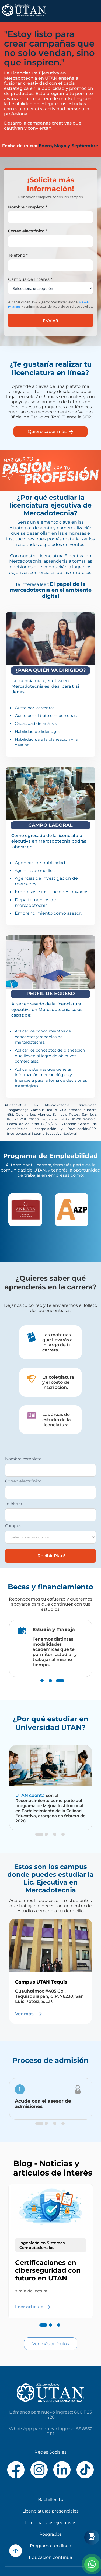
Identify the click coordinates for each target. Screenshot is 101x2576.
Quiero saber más (50, 431)
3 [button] (58, 1686)
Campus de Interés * (30, 279)
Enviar (50, 320)
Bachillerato (50, 2499)
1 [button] (42, 1686)
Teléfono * (18, 255)
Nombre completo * (27, 207)
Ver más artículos (50, 2343)
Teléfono (13, 1503)
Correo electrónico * (27, 231)
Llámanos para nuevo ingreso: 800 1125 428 (50, 2415)
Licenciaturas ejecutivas (50, 2522)
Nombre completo (23, 1458)
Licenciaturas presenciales (50, 2511)
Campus (13, 1525)
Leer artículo (32, 2306)
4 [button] (63, 1839)
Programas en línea (50, 2545)
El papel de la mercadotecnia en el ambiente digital (50, 590)
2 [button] (50, 1686)
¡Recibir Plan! (50, 1555)
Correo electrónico (23, 1481)
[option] (27, 1210)
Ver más (29, 2013)
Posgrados (50, 2534)
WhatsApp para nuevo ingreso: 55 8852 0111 (50, 2431)
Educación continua (50, 2557)
